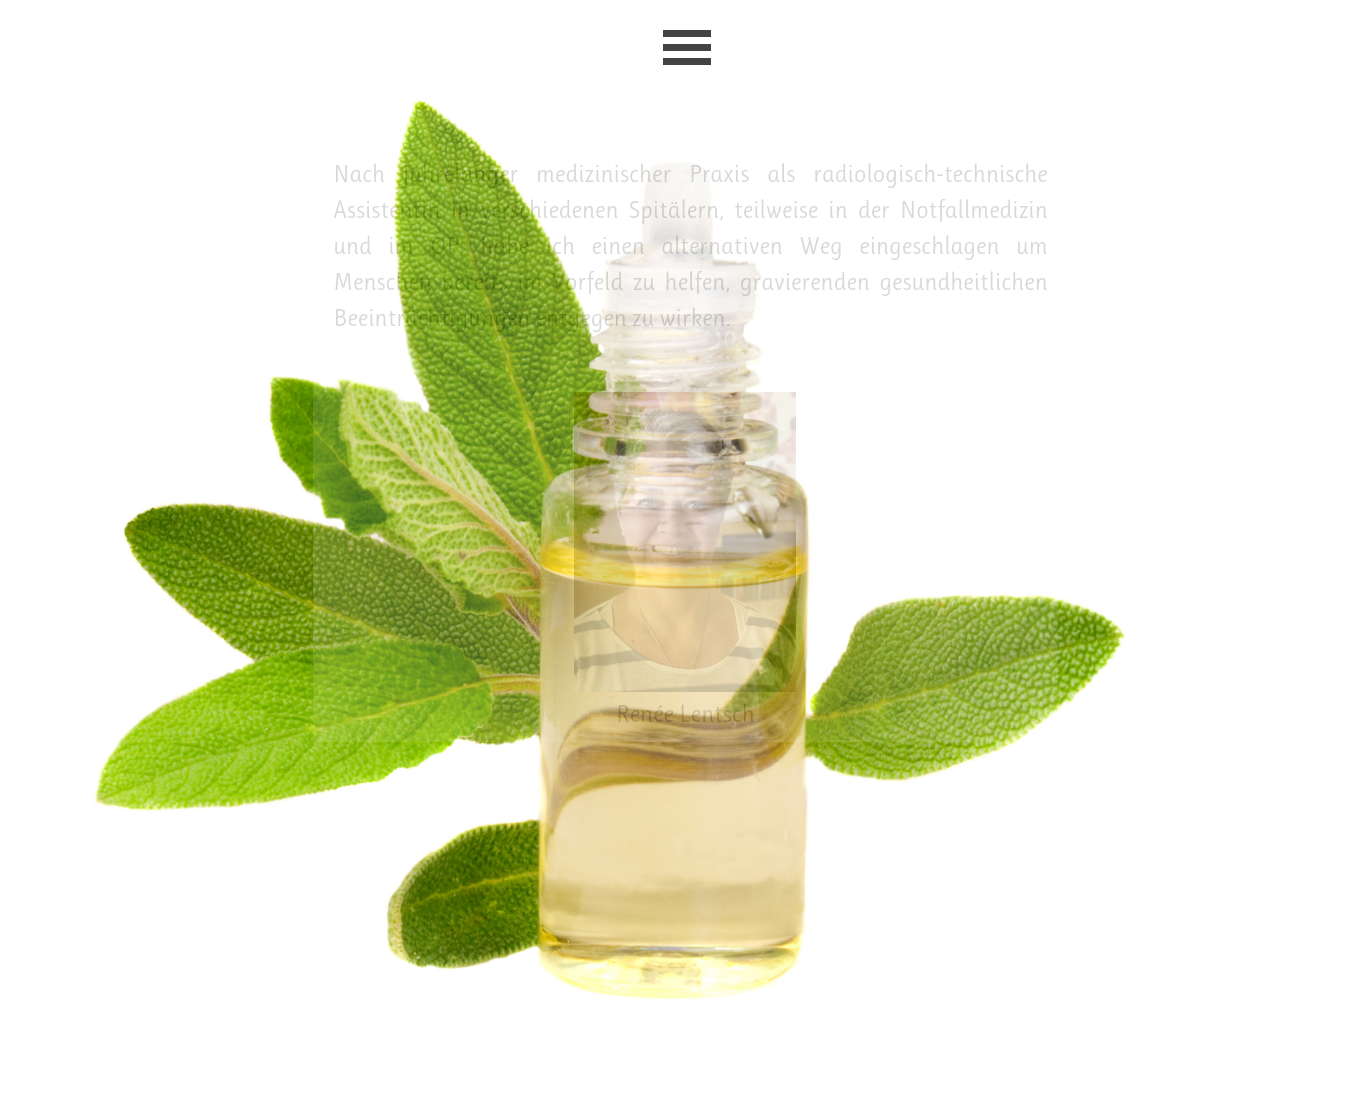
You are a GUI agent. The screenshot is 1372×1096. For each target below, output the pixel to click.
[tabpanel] (690, 246)
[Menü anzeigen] (687, 47)
